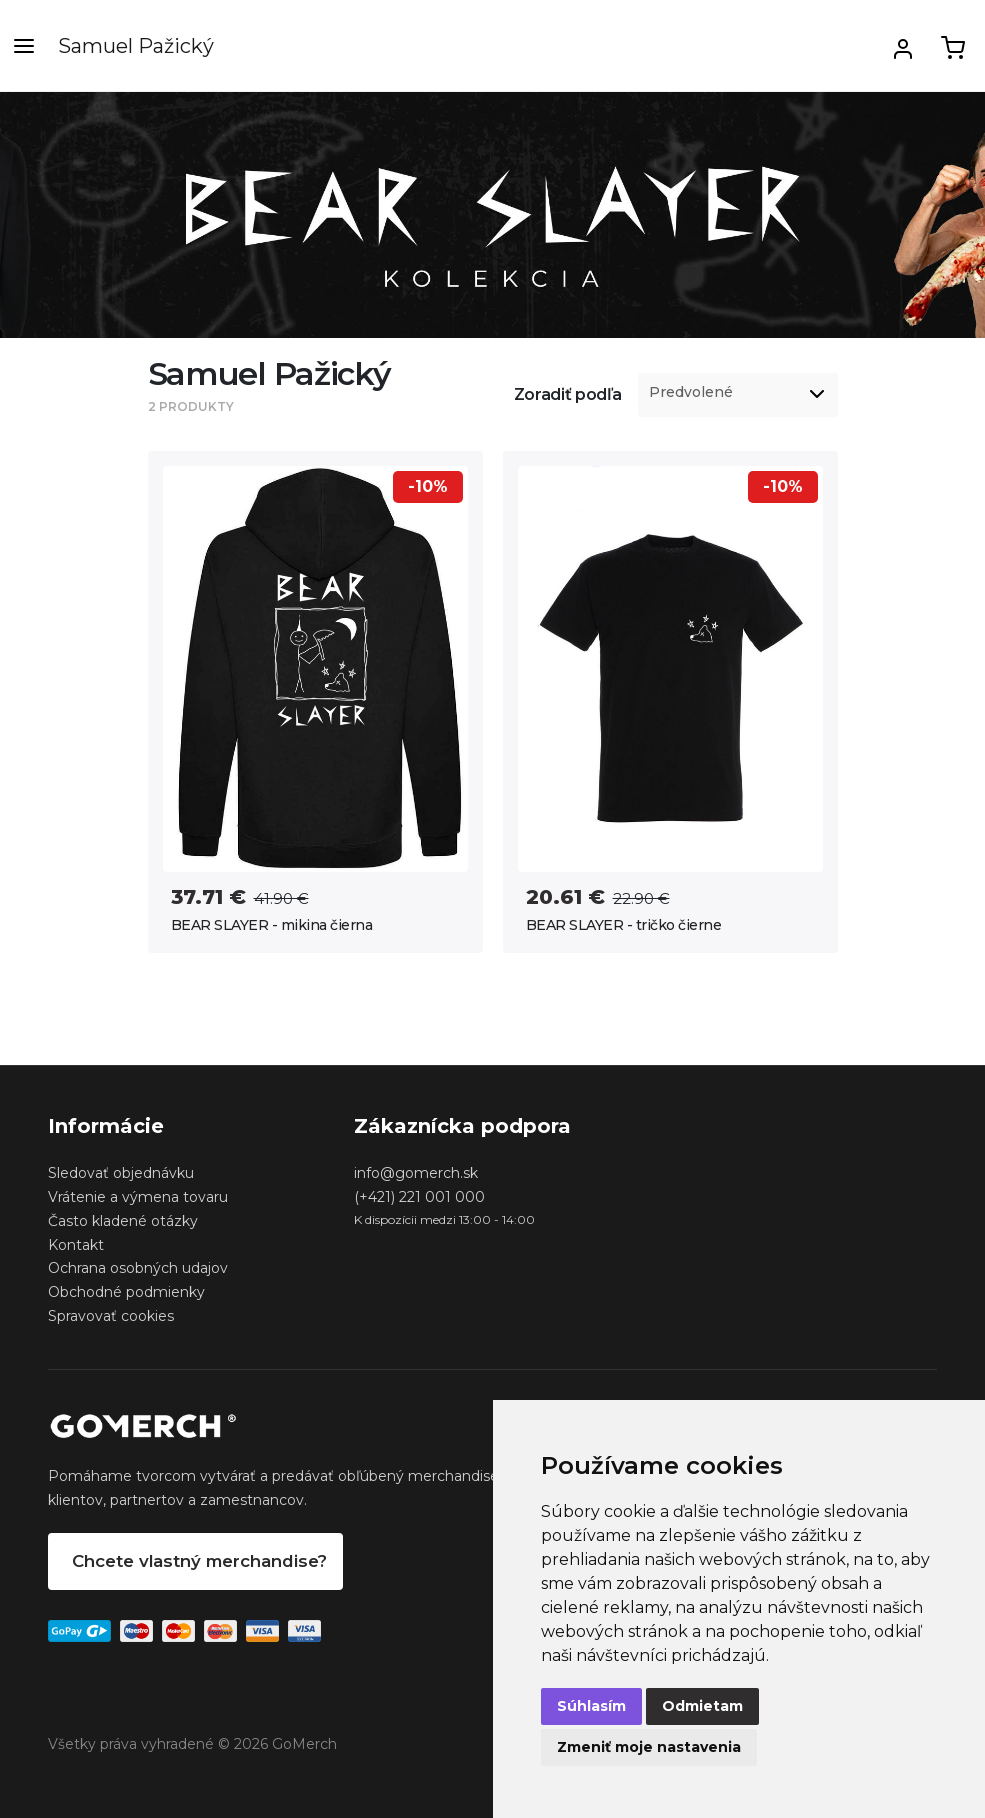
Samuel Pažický (136, 46)
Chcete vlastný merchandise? (199, 1561)
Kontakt (76, 1245)
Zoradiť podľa (568, 394)
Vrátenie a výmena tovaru (138, 1197)
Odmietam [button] (702, 1706)
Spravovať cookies (111, 1316)
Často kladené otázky (123, 1221)
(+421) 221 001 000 (419, 1197)
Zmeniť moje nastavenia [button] (649, 1747)
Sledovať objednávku (121, 1173)
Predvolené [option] (691, 392)
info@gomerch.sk (416, 1173)
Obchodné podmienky (126, 1292)
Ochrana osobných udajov (138, 1268)
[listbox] (738, 395)
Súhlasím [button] (591, 1706)
